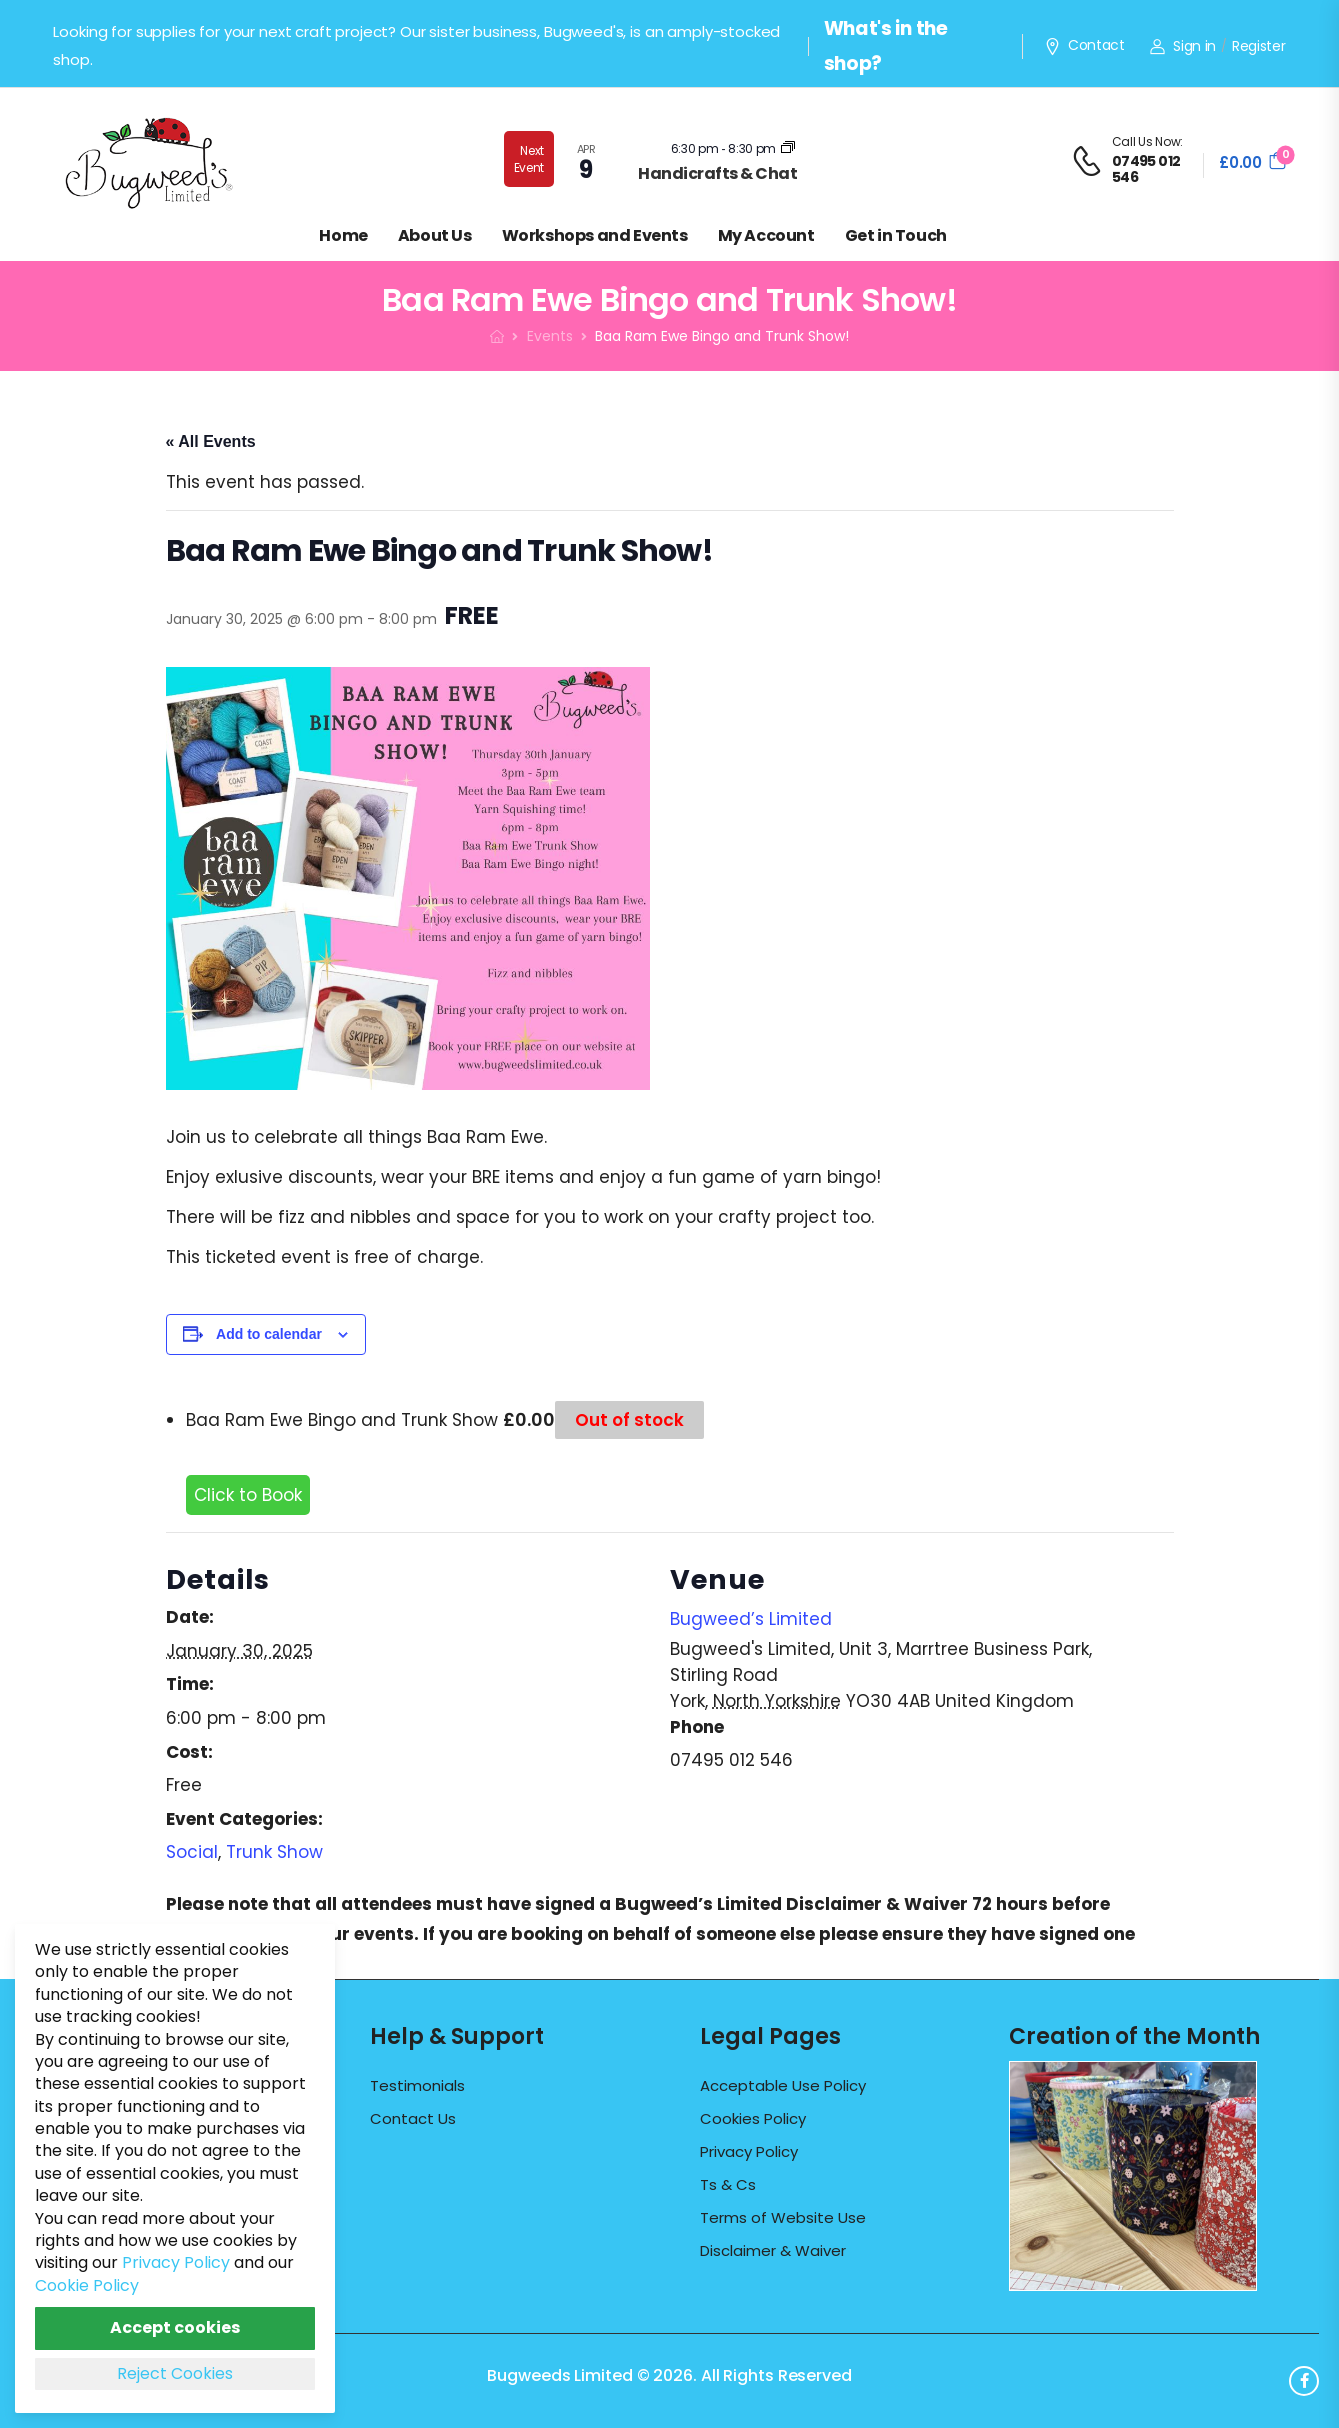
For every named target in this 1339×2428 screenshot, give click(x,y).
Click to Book (248, 1495)
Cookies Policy (753, 2119)
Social (192, 1852)
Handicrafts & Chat (717, 173)
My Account (766, 235)
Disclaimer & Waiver (773, 2251)
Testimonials (417, 2086)
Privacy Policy (749, 2152)
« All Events (211, 441)
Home (343, 235)
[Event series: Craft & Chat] (788, 148)
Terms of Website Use (783, 2218)
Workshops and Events (595, 235)
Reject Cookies (175, 2373)
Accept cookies (175, 2327)
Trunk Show (274, 1852)
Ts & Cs (728, 2185)
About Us (435, 235)
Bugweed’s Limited (751, 1619)
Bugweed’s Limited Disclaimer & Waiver (791, 1904)
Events (550, 336)
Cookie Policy (87, 2285)
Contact (1084, 46)
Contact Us (413, 2119)
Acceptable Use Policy (783, 2086)
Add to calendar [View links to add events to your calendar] (269, 1334)
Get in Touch (896, 235)
